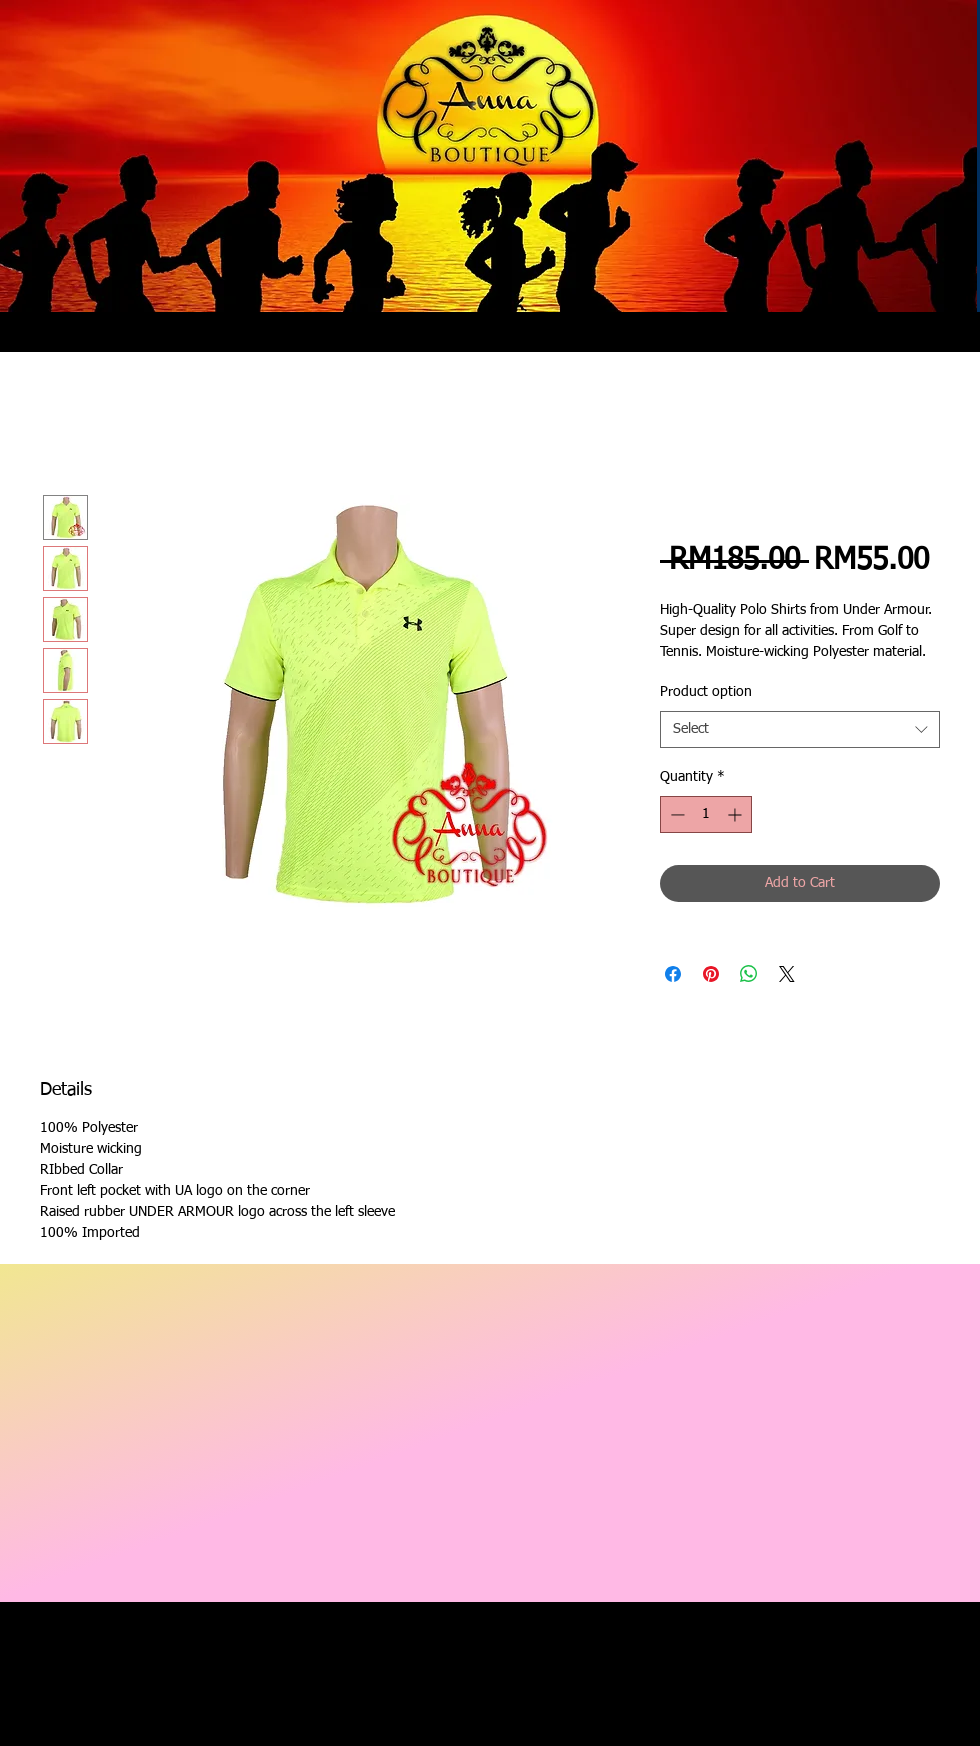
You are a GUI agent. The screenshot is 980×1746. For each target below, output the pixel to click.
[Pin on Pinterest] (711, 974)
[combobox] (800, 730)
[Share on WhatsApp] (749, 974)
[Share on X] (787, 974)
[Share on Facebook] (673, 974)
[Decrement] (675, 814)
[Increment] (736, 814)
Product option (706, 692)
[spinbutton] (706, 814)
